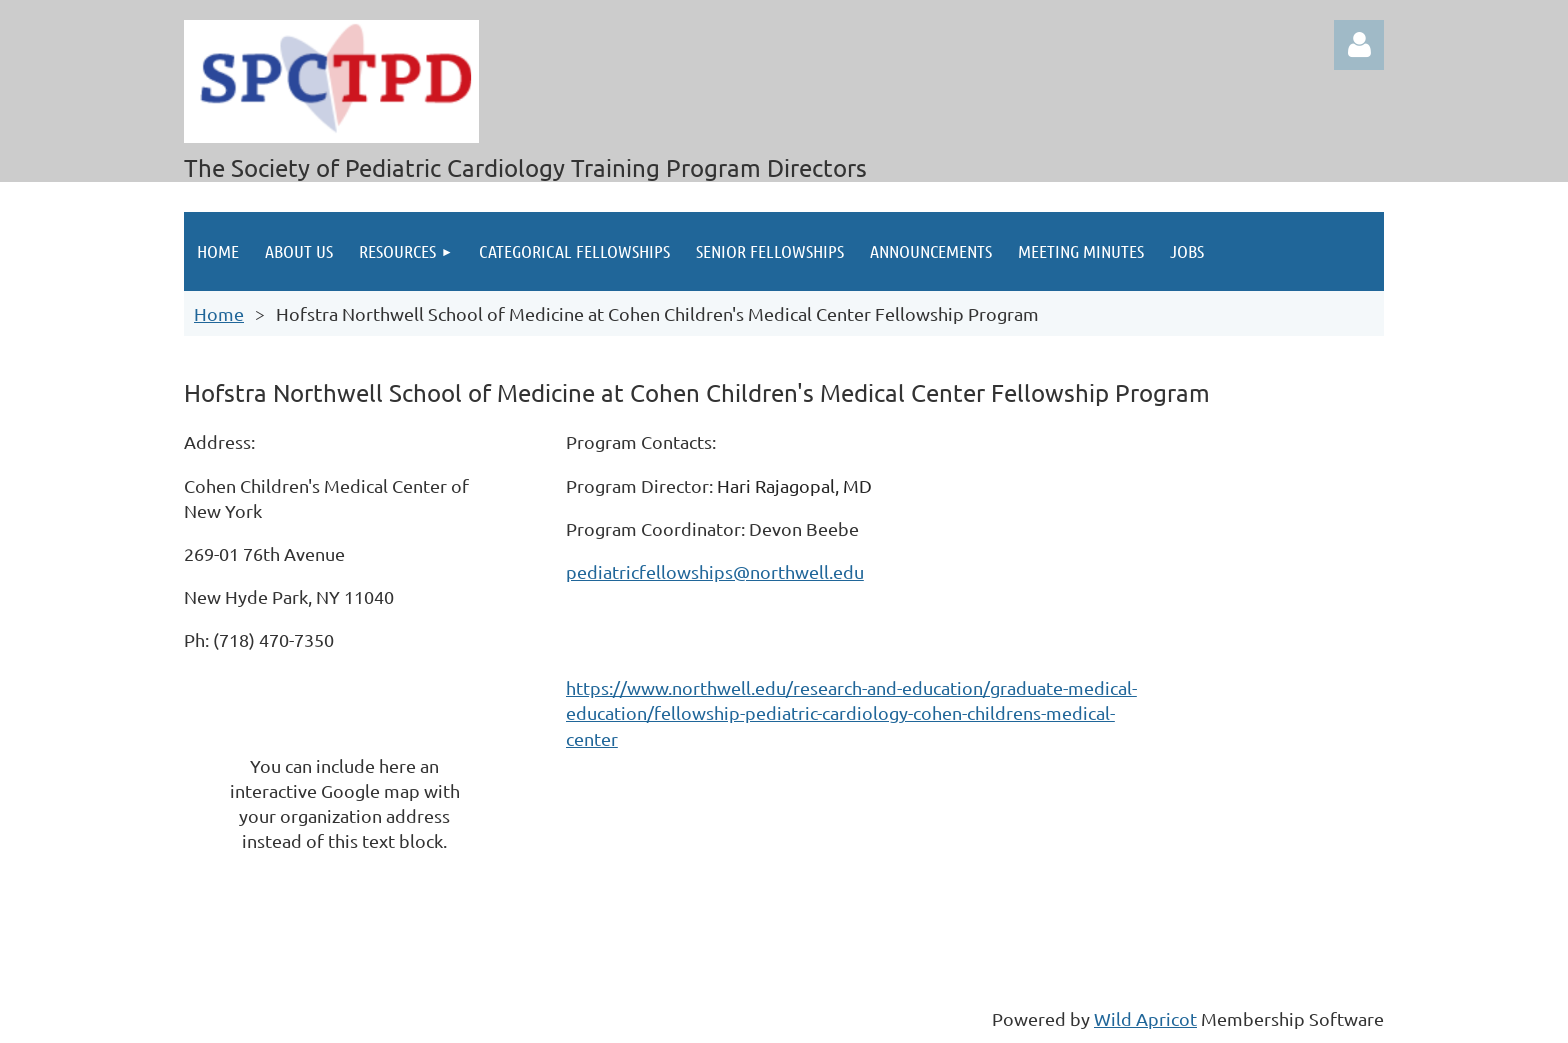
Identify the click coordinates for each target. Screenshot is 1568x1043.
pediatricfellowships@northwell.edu (715, 571)
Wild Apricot (1145, 1018)
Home (219, 313)
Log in (1359, 45)
